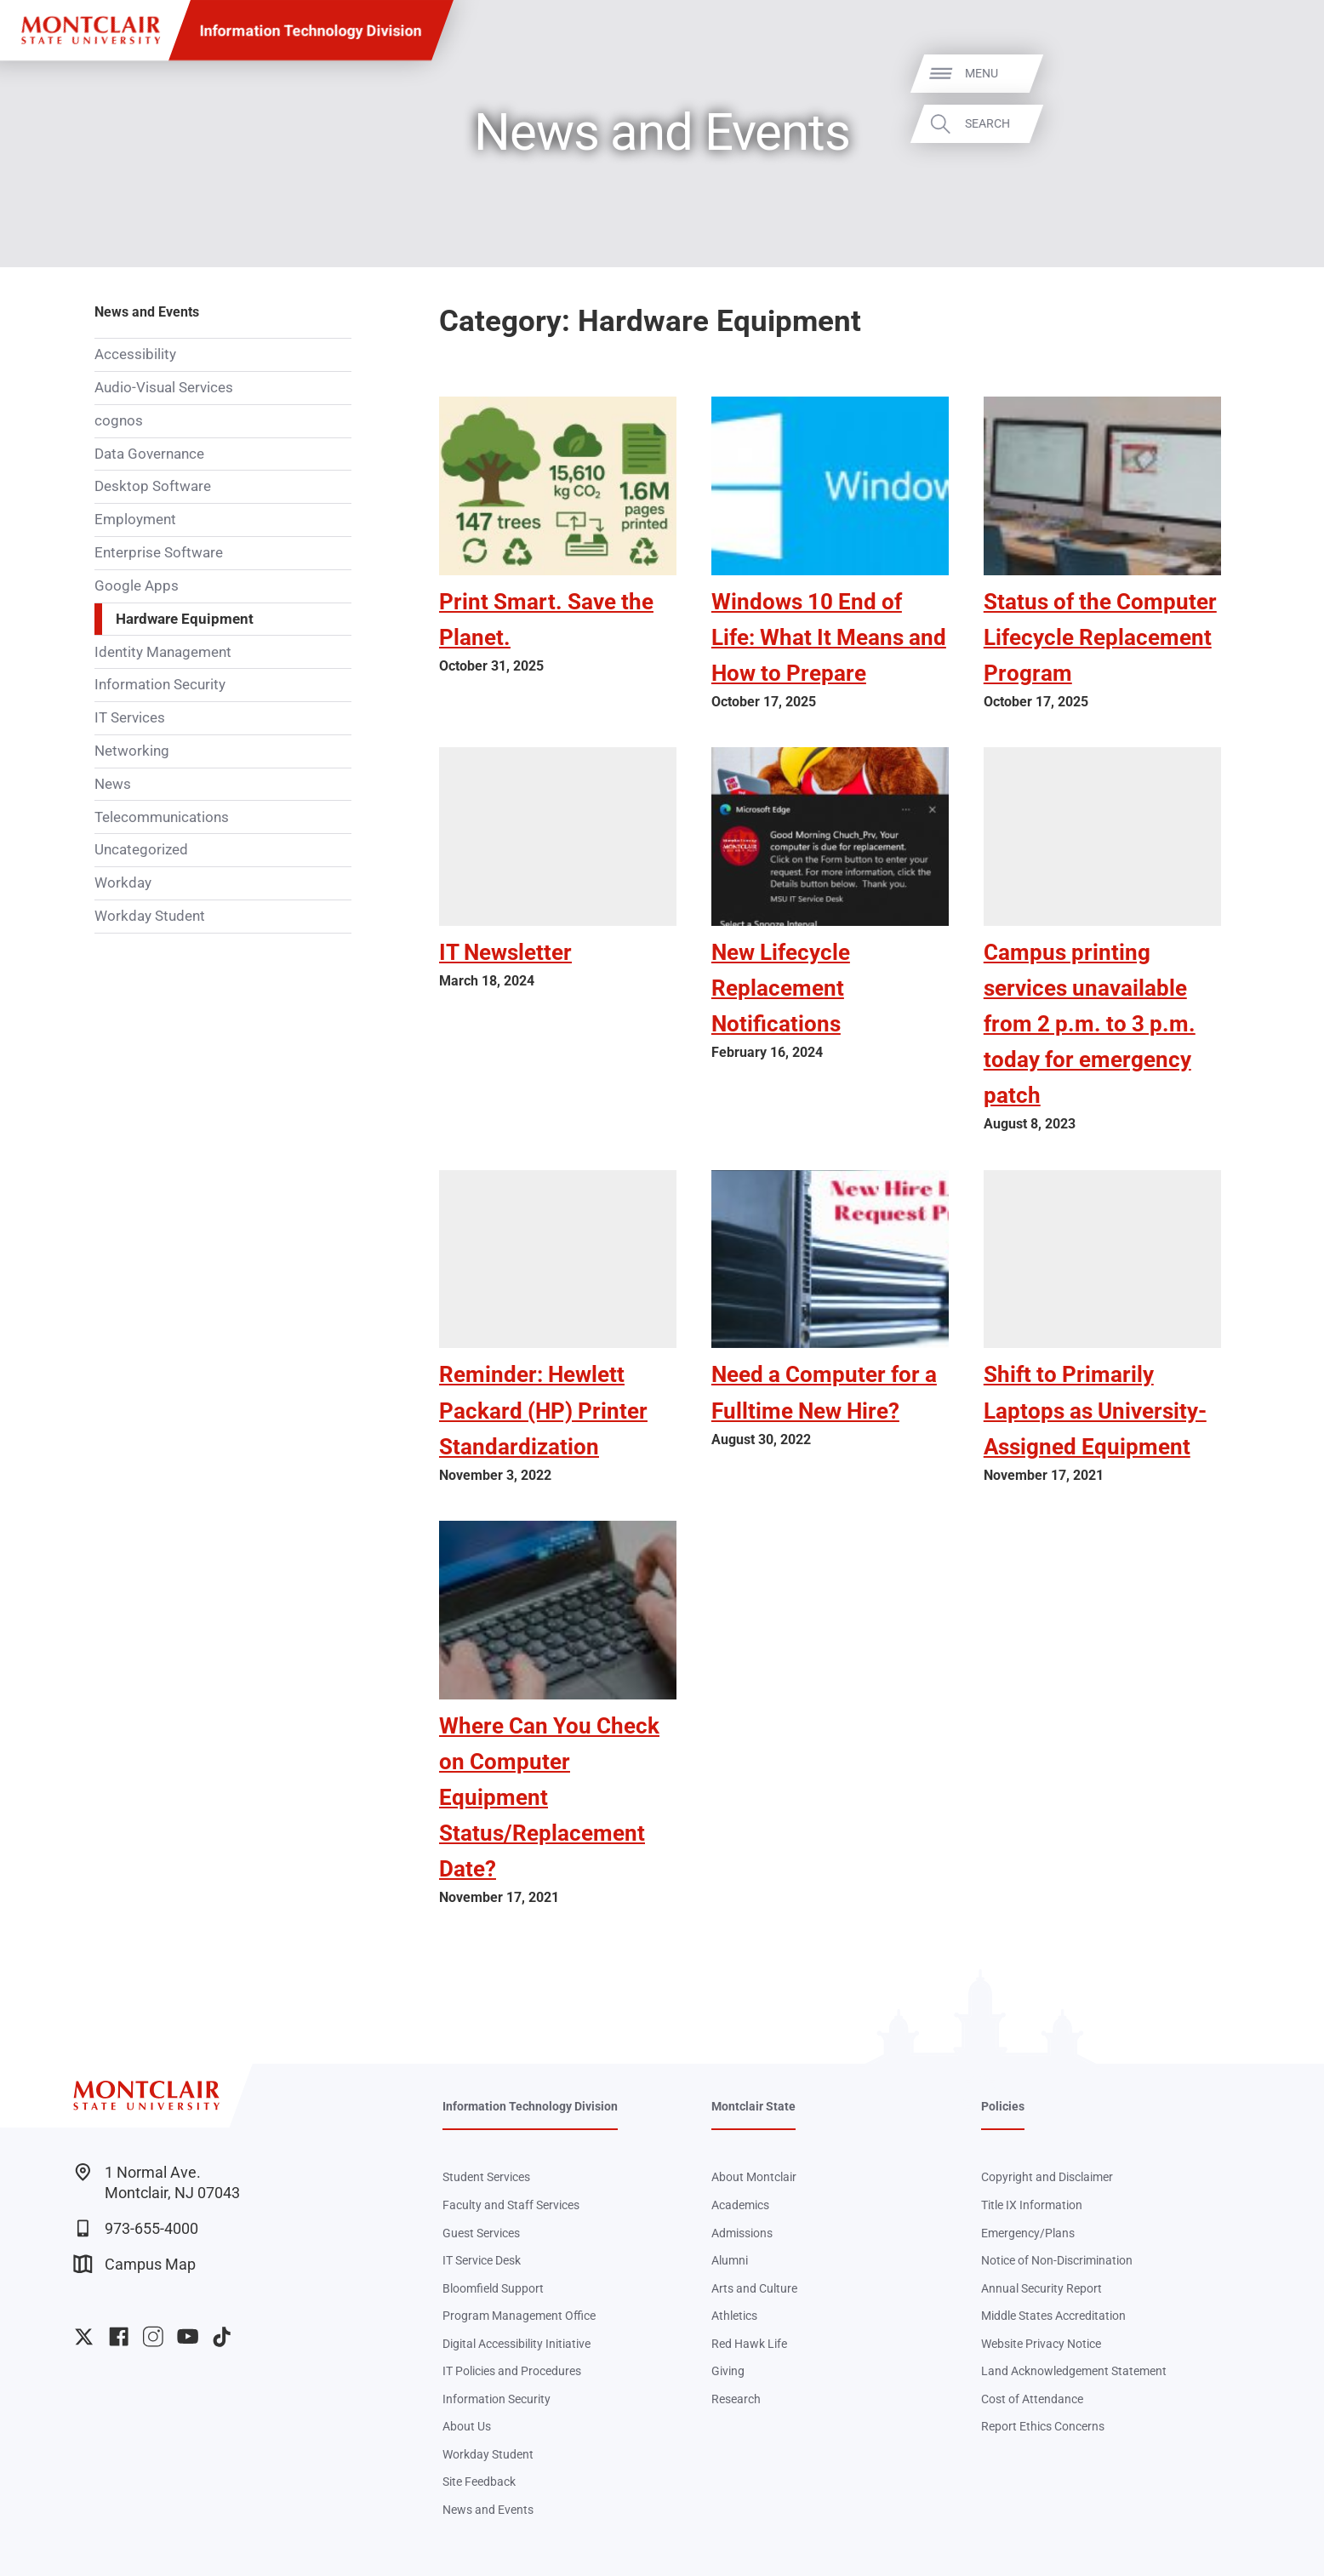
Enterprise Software (158, 552)
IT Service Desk (481, 2260)
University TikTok (221, 2336)
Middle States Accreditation (1053, 2315)
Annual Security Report (1041, 2288)
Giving (728, 2371)
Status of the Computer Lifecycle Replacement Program (1100, 637)
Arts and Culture (754, 2288)
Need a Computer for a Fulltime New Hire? (824, 1392)
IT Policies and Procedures (511, 2371)
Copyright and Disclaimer (1047, 2177)
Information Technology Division (311, 30)
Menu (1277, 73)
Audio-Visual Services (163, 387)
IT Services (129, 717)
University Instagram (152, 2336)
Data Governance (149, 453)
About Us (466, 2426)
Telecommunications (161, 816)
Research (736, 2399)
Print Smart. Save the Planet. (546, 619)
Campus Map (134, 2264)
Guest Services (481, 2233)
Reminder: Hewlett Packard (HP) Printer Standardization (543, 1410)
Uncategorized (141, 849)
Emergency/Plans (1028, 2233)
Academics (740, 2205)
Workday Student (149, 915)
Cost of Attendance (1032, 2399)
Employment (135, 519)
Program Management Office (519, 2315)
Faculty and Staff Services (510, 2205)
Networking (131, 750)
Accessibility (135, 354)
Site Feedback (479, 2481)
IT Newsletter (505, 952)
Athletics (734, 2315)
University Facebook (118, 2336)
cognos (118, 420)
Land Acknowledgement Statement (1074, 2371)
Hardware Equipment (185, 618)
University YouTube (187, 2336)
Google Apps (136, 585)
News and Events (146, 312)
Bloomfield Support (493, 2288)
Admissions (742, 2233)
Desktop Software (152, 485)
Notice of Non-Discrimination (1057, 2260)
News (112, 783)
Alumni (729, 2260)
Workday (122, 882)
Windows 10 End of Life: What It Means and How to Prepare (828, 637)
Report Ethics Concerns (1042, 2426)
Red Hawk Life (749, 2343)
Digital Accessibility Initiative (516, 2343)
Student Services (486, 2177)
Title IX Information (1031, 2205)
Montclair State (753, 2106)
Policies (1002, 2106)
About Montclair (753, 2177)
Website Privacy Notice (1041, 2343)
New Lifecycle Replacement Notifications (780, 988)
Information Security (159, 684)
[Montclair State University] (90, 30)
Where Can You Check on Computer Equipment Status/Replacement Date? (549, 1797)
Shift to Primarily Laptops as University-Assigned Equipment (1095, 1410)
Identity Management (162, 651)
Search (1283, 123)
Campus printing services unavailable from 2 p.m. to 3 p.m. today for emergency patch (1090, 1024)
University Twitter (83, 2336)
